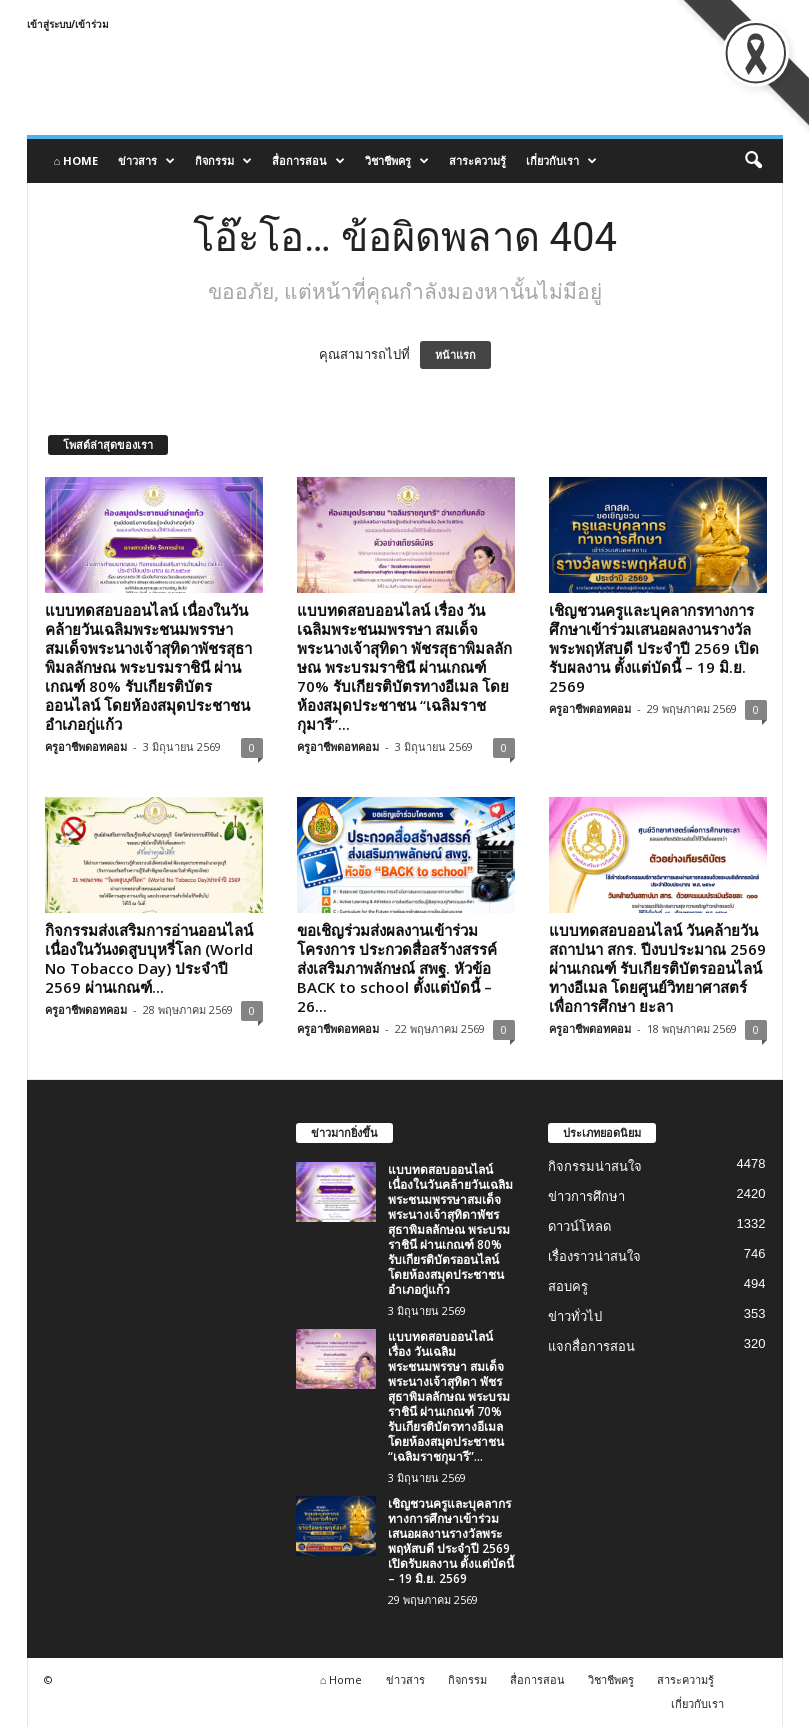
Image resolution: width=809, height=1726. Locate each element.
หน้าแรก (455, 355)
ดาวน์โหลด (579, 1226)
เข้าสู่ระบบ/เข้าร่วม (68, 24)
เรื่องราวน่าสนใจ (594, 1256)
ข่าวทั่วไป (575, 1316)
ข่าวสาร (146, 161)
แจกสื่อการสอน (591, 1346)
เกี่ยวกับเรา (561, 161)
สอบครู (568, 1286)
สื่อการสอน (308, 161)
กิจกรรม (223, 161)
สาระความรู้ (477, 160)
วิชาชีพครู (397, 161)
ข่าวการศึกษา (586, 1196)
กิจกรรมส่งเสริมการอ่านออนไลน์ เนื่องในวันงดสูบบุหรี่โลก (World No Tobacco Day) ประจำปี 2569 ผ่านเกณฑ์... (149, 958)
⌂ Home (76, 160)
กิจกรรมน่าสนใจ (595, 1166)
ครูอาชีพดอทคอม (86, 746)
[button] (753, 161)
